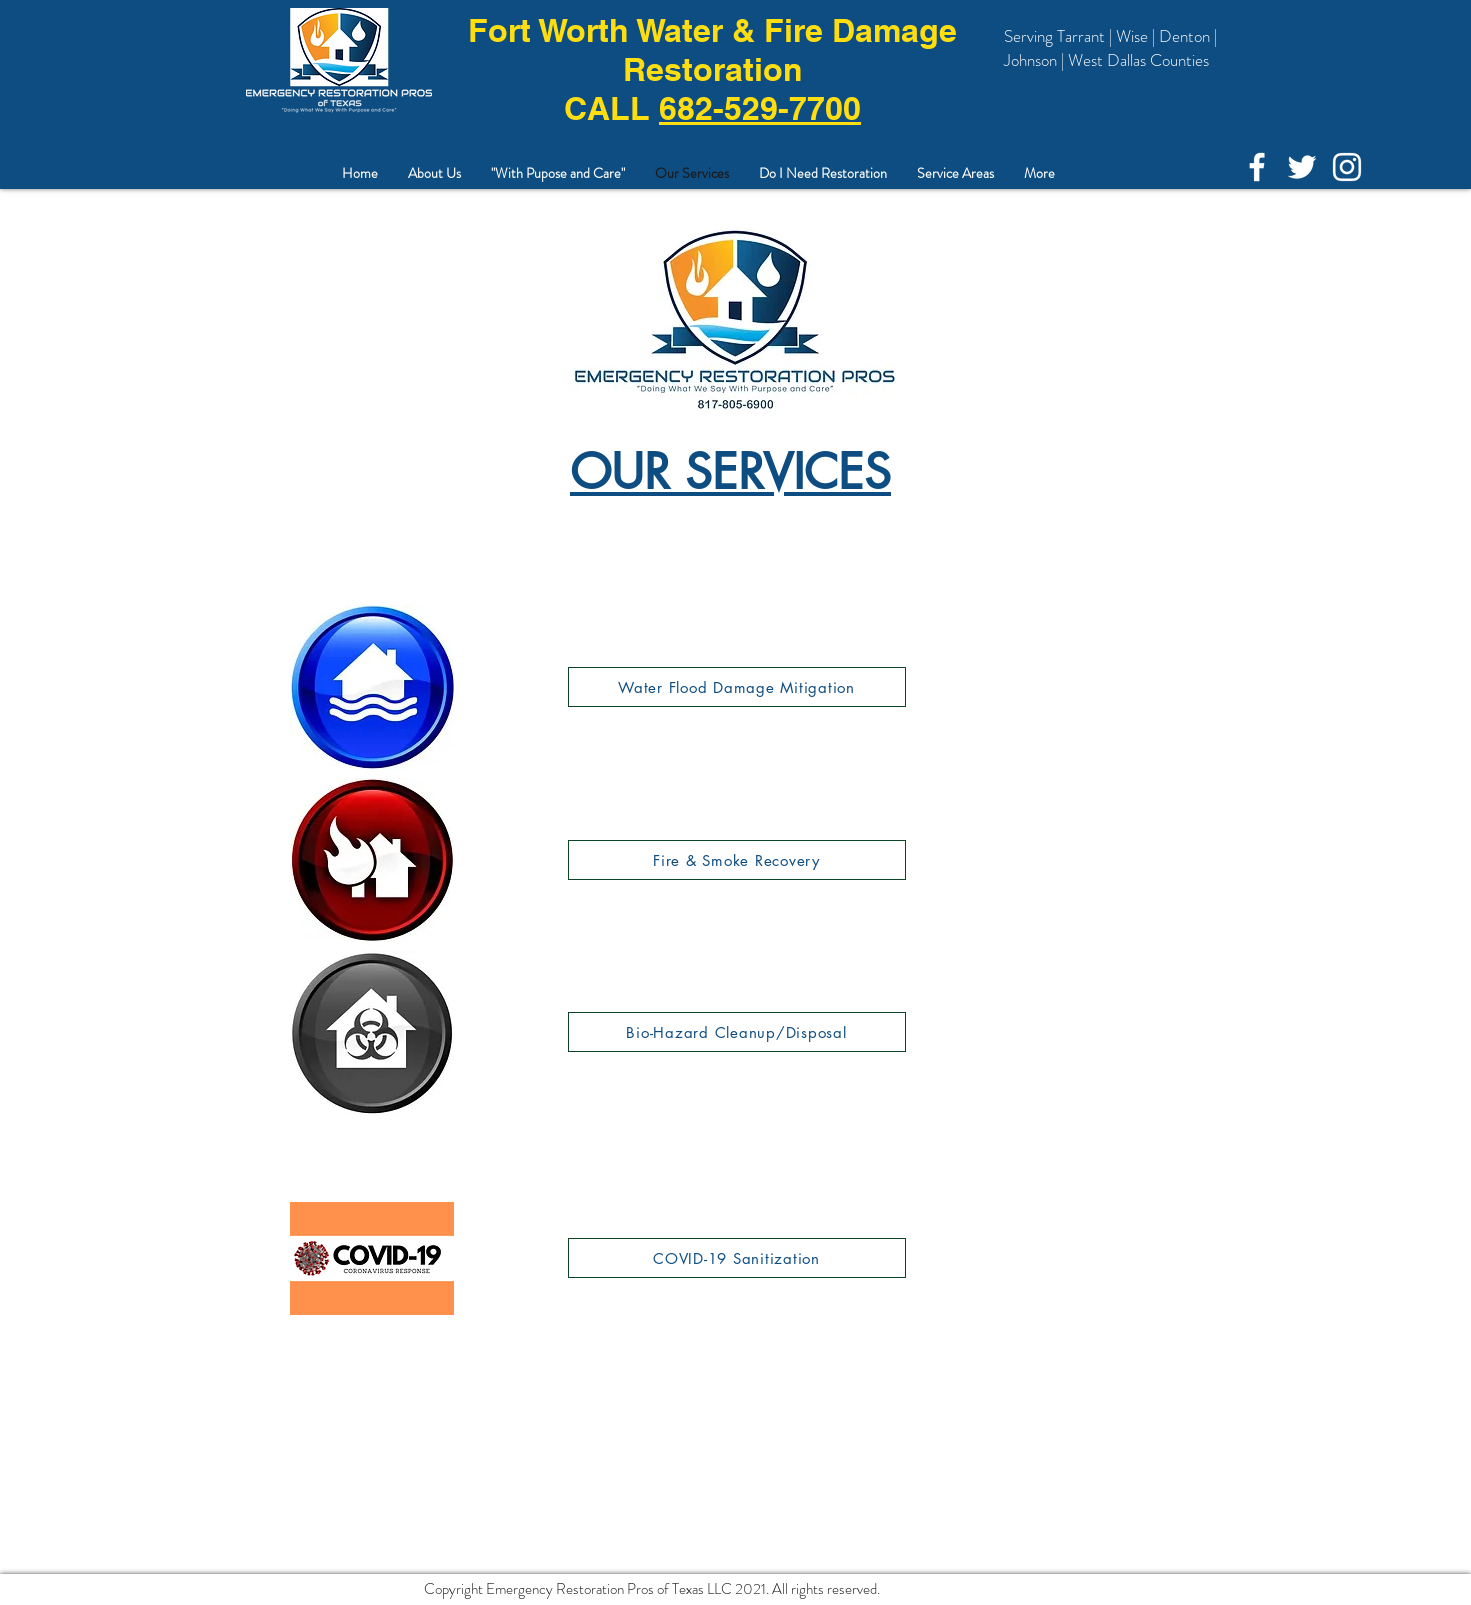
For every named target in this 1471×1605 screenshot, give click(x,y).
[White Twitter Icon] (1302, 167)
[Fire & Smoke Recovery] (737, 860)
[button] (955, 173)
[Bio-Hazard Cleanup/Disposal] (737, 1032)
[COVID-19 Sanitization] (737, 1258)
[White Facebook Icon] (1257, 167)
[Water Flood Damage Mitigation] (737, 687)
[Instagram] (1347, 167)
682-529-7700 (760, 108)
